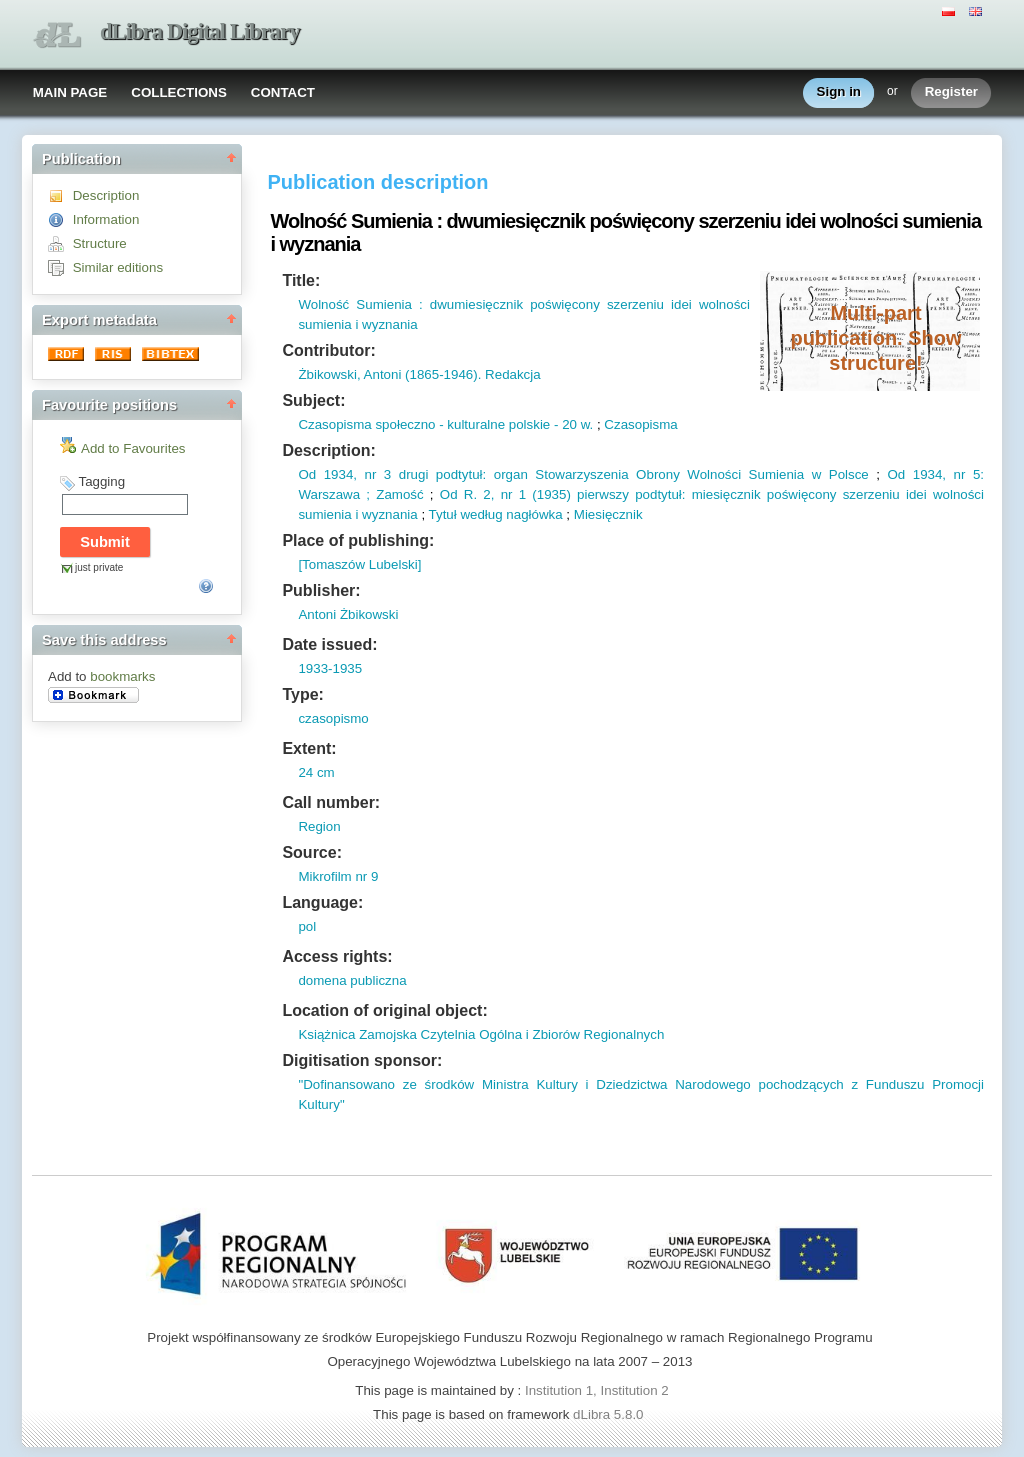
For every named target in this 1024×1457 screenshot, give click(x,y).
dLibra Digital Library (200, 31)
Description (106, 195)
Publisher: (321, 590)
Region (319, 826)
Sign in (839, 92)
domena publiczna (352, 980)
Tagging (101, 481)
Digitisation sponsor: (362, 1060)
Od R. (458, 494)
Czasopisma (640, 424)
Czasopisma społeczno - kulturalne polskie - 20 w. (445, 424)
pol (307, 926)
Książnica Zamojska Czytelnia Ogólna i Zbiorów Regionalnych (481, 1034)
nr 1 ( (515, 494)
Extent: (309, 748)
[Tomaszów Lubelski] (359, 564)
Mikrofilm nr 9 (338, 876)
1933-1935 (330, 668)
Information (106, 219)
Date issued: (329, 644)
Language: (322, 902)
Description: (328, 450)
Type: (302, 694)
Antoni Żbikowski (348, 614)
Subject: (313, 400)
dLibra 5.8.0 (610, 1414)
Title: (301, 280)
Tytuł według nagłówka (496, 514)
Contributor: (328, 350)
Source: (312, 852)
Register (951, 92)
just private (99, 567)
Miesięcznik (608, 514)
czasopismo (333, 718)
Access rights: (337, 956)
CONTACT (283, 92)
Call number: (331, 802)
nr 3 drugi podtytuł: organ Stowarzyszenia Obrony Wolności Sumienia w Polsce (613, 474)
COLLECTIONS (179, 92)
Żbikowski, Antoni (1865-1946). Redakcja (419, 374)
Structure (100, 243)
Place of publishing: (358, 540)
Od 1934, (327, 474)
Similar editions (118, 267)
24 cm (316, 772)
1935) (554, 494)
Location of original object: (384, 1010)
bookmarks (122, 676)
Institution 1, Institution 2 (597, 1390)
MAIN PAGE (70, 92)
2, (485, 494)
